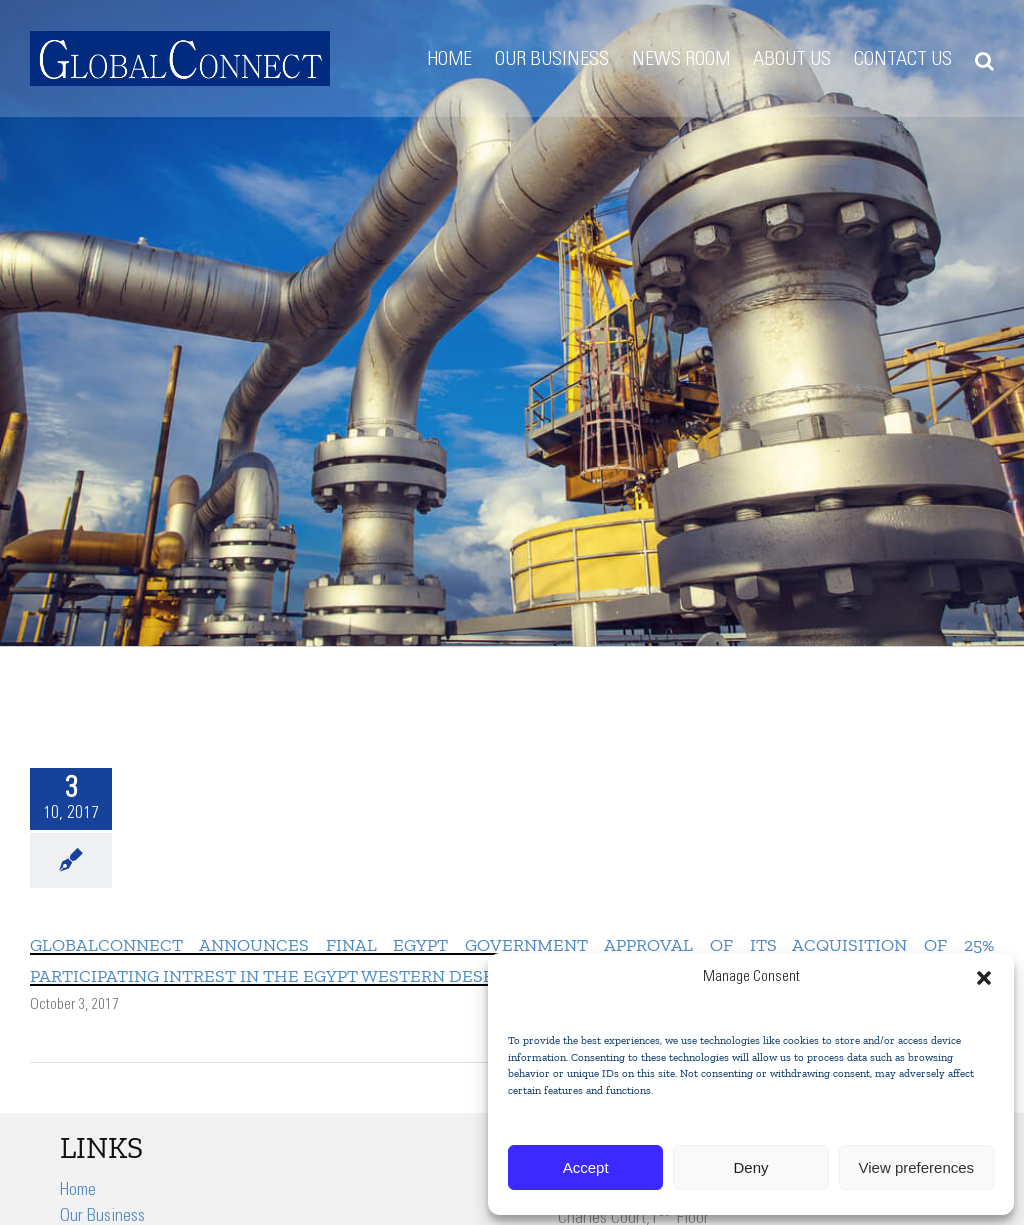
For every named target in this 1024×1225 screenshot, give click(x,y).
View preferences (917, 1167)
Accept (586, 1167)
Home (78, 1191)
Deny (750, 1167)
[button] (984, 978)
